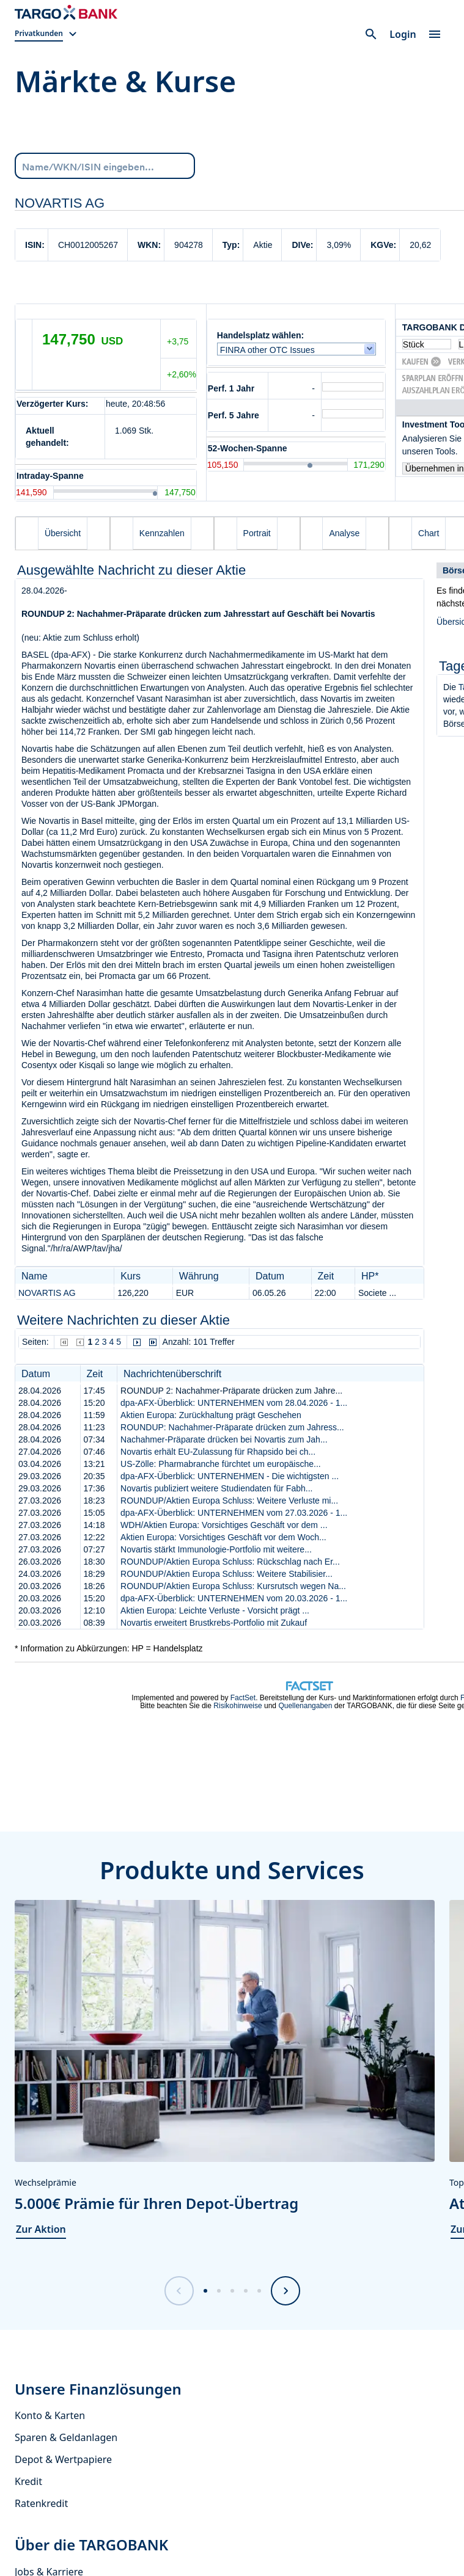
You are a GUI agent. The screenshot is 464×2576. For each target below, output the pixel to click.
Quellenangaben (305, 1705)
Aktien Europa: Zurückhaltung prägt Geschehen (210, 1415)
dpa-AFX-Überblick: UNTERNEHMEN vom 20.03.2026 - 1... (233, 1598)
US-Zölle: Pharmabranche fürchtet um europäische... (220, 1464)
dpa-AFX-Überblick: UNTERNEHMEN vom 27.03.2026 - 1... (233, 1513)
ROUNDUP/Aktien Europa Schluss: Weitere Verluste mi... (229, 1500)
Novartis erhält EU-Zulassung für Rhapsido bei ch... (217, 1452)
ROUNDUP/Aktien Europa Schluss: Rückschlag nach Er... (230, 1561)
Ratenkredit (41, 2503)
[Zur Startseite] (66, 12)
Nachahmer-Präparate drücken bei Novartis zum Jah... (223, 1439)
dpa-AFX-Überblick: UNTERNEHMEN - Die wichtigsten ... (229, 1476)
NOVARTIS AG (47, 1293)
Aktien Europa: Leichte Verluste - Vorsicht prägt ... (214, 1610)
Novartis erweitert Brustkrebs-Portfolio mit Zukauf (213, 1623)
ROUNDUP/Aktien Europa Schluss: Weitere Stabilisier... (226, 1574)
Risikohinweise (237, 1705)
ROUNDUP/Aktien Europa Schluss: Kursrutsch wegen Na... (233, 1586)
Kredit (28, 2481)
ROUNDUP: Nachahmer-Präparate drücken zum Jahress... (232, 1427)
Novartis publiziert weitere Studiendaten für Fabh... (216, 1488)
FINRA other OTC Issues (270, 350)
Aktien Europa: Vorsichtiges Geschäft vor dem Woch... (223, 1537)
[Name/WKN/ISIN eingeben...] (105, 165)
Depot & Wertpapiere (63, 2459)
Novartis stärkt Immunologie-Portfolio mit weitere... (216, 1549)
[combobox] (105, 166)
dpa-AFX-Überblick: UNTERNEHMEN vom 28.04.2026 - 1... (233, 1403)
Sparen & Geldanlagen (66, 2437)
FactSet (243, 1698)
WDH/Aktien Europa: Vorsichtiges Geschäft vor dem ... (223, 1525)
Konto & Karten (50, 2415)
